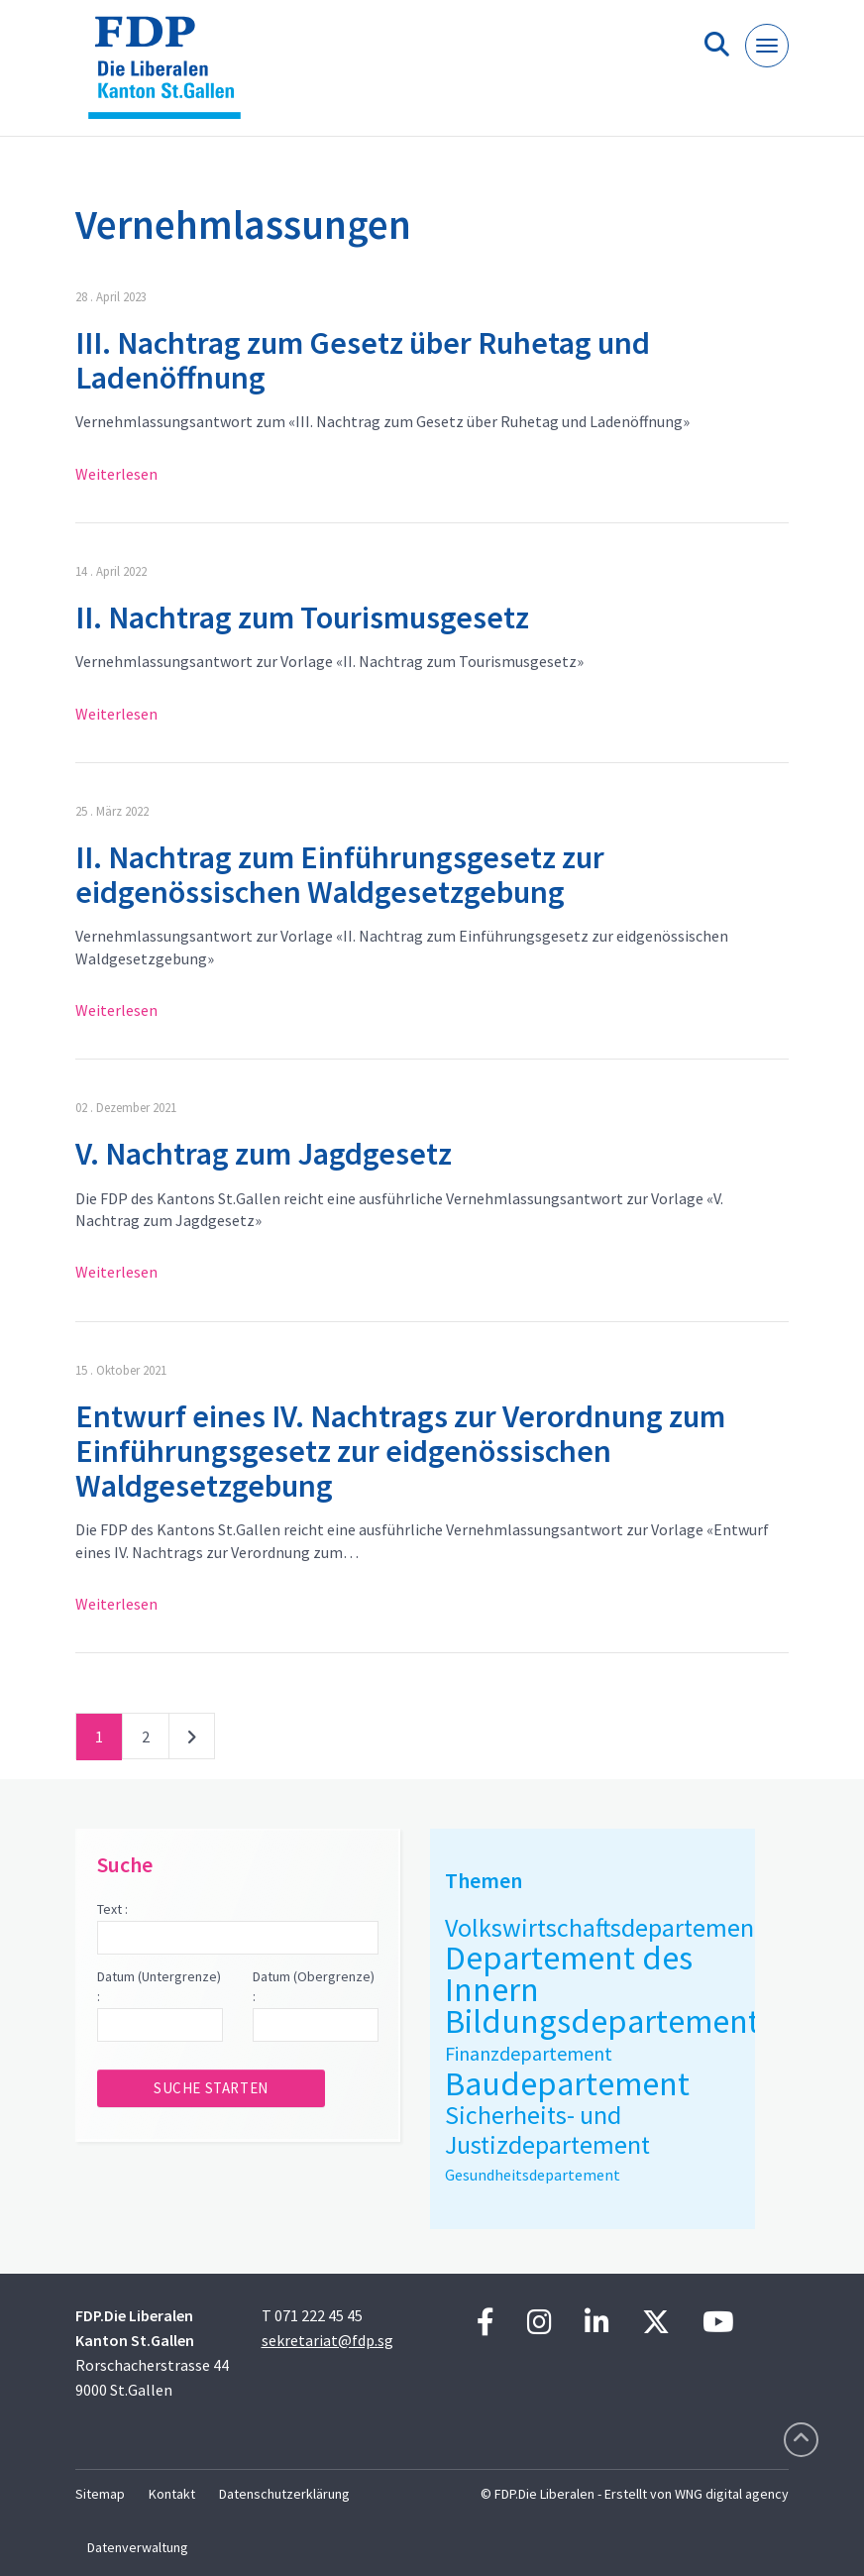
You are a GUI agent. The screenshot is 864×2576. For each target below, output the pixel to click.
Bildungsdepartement (602, 2021)
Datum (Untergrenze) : (159, 1986)
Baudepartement (567, 2083)
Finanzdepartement (528, 2053)
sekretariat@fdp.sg (327, 2340)
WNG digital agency (732, 2494)
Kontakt (172, 2494)
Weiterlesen (116, 474)
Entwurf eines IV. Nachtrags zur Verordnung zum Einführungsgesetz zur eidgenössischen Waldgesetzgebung (400, 1451)
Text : (112, 1909)
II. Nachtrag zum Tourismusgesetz (302, 617)
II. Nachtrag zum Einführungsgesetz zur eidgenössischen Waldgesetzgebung (339, 875)
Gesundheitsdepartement (532, 2174)
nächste (191, 1740)
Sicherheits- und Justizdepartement (547, 2129)
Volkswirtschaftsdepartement (604, 1927)
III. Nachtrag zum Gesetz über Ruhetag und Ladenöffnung (362, 360)
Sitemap (100, 2494)
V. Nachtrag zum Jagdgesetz (263, 1154)
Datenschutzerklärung (284, 2494)
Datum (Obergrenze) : (314, 1986)
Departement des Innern (569, 1973)
